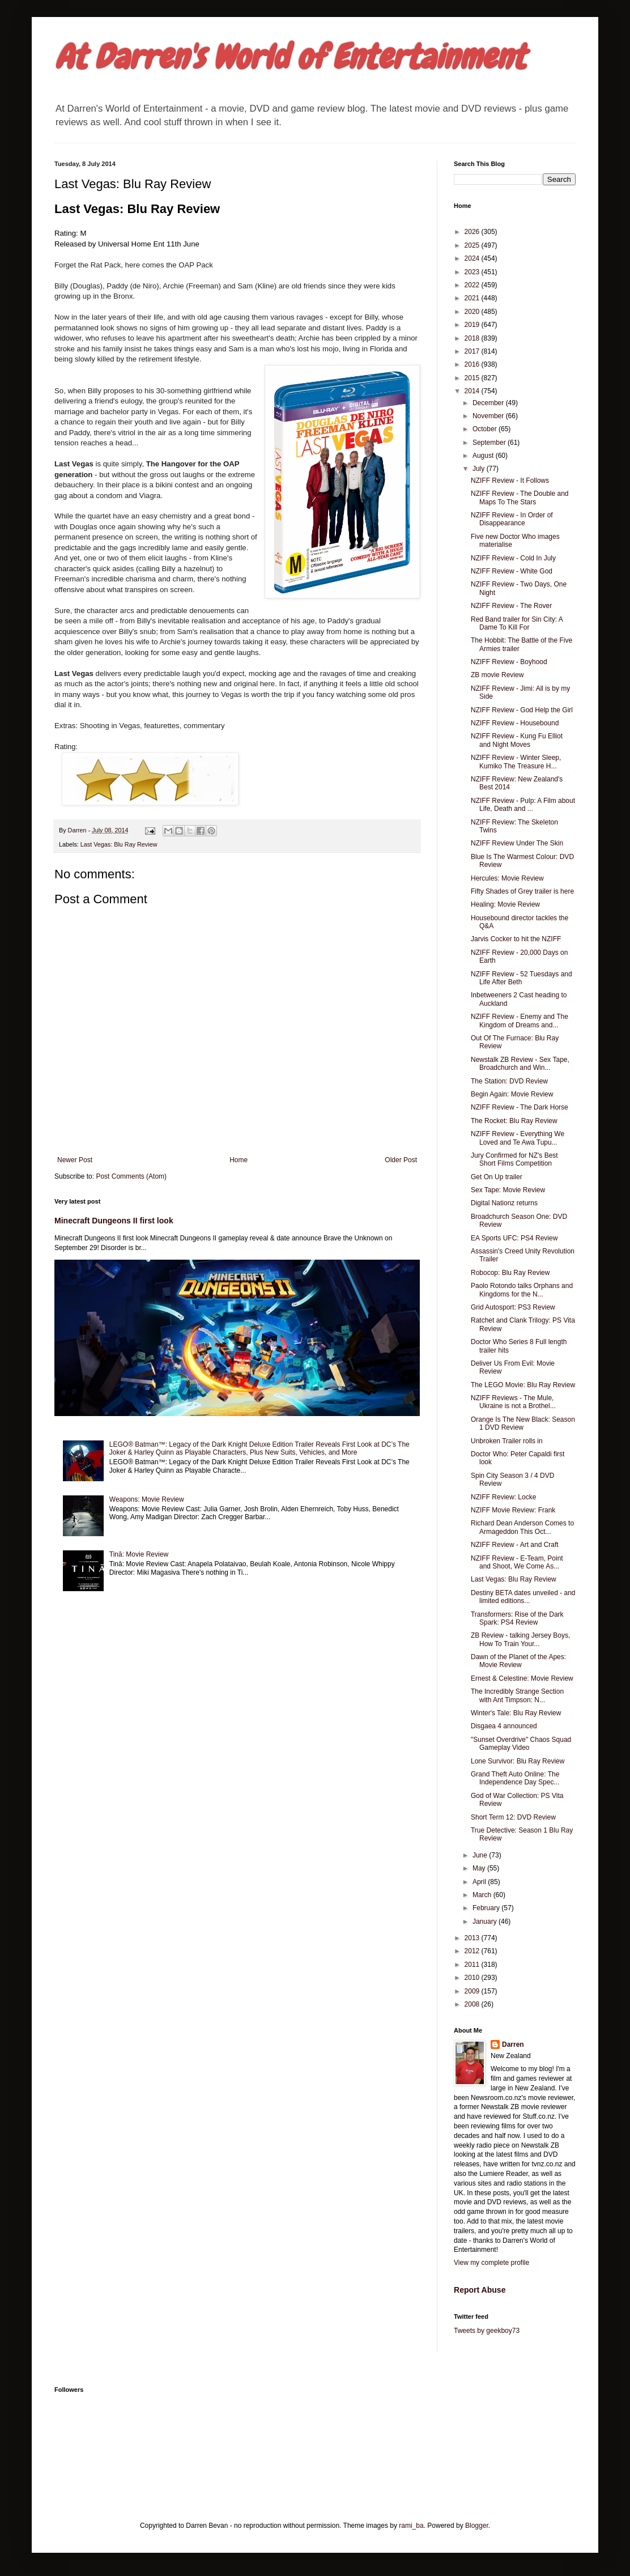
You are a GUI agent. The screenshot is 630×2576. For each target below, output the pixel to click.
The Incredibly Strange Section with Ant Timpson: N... (517, 1695)
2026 (473, 232)
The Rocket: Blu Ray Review (514, 1121)
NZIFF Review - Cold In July (513, 558)
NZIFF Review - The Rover (511, 606)
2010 (473, 1978)
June (480, 1855)
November (489, 416)
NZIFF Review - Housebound (515, 723)
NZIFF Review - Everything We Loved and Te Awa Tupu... (517, 1138)
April (480, 1882)
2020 (473, 312)
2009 (473, 1991)
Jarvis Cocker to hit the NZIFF (516, 939)
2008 (473, 2004)
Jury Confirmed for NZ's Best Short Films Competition (514, 1159)
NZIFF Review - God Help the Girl (522, 710)
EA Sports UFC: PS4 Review (514, 1238)
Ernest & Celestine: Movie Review (522, 1678)
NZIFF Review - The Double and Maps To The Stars (520, 497)
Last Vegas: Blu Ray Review (119, 844)
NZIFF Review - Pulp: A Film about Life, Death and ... (523, 805)
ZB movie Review (497, 675)
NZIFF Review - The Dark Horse (519, 1107)
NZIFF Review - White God (511, 571)
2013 (473, 1938)
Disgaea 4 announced (504, 1726)
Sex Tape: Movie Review (508, 1190)
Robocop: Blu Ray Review (510, 1273)
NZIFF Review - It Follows (510, 480)
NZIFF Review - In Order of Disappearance (512, 519)
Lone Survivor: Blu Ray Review (517, 1761)
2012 (473, 1951)
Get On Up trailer (496, 1177)
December (489, 403)
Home (238, 1160)
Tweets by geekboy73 (487, 2331)
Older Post (401, 1160)
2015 (473, 378)
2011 (473, 1965)
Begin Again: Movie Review (512, 1094)
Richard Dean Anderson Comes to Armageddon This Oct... (522, 1527)
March (482, 1895)
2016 (473, 364)
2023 (473, 272)
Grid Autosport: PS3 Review (513, 1307)
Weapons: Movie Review (146, 1499)
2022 (473, 285)
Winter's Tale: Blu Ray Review (516, 1713)
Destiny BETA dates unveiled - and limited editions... (523, 1597)
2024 (473, 258)
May (479, 1868)
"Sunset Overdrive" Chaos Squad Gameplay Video (521, 1744)
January (485, 1921)
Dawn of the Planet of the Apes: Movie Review (518, 1661)
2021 (473, 298)
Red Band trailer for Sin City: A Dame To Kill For (517, 623)
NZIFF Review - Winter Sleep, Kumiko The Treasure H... (516, 762)
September (490, 443)
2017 (473, 351)
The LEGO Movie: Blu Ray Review (523, 1385)
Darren (513, 2044)
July (479, 469)
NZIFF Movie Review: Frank (513, 1510)
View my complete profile (491, 2263)
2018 (473, 338)
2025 (473, 245)
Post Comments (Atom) (131, 1176)
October (485, 429)
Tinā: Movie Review (138, 1554)
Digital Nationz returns (504, 1203)
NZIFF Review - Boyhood (509, 662)
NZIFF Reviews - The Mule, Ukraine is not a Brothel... (513, 1402)
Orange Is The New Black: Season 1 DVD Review (523, 1423)
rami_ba (411, 2526)
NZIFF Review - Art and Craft (515, 1545)
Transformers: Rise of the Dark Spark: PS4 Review (517, 1618)
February (486, 1908)
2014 (473, 391)
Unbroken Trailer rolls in (507, 1441)
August (484, 456)
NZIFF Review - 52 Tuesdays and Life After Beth (521, 978)
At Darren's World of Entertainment (289, 57)
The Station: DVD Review (509, 1081)
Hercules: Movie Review (507, 878)
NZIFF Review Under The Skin (517, 843)
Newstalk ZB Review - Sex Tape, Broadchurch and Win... (520, 1064)
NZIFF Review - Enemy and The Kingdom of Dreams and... (519, 1020)
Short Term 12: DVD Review (513, 1817)
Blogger (476, 2526)
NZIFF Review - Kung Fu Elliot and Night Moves (517, 740)
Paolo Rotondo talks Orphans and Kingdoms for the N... (522, 1290)
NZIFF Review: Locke (503, 1497)
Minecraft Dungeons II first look (113, 1220)
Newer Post (74, 1160)
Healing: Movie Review (505, 904)
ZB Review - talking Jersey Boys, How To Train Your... (520, 1639)
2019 (473, 325)
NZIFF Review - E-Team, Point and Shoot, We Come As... (517, 1562)
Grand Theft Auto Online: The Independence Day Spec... (515, 1778)
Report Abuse (479, 2289)
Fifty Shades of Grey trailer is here (522, 891)
